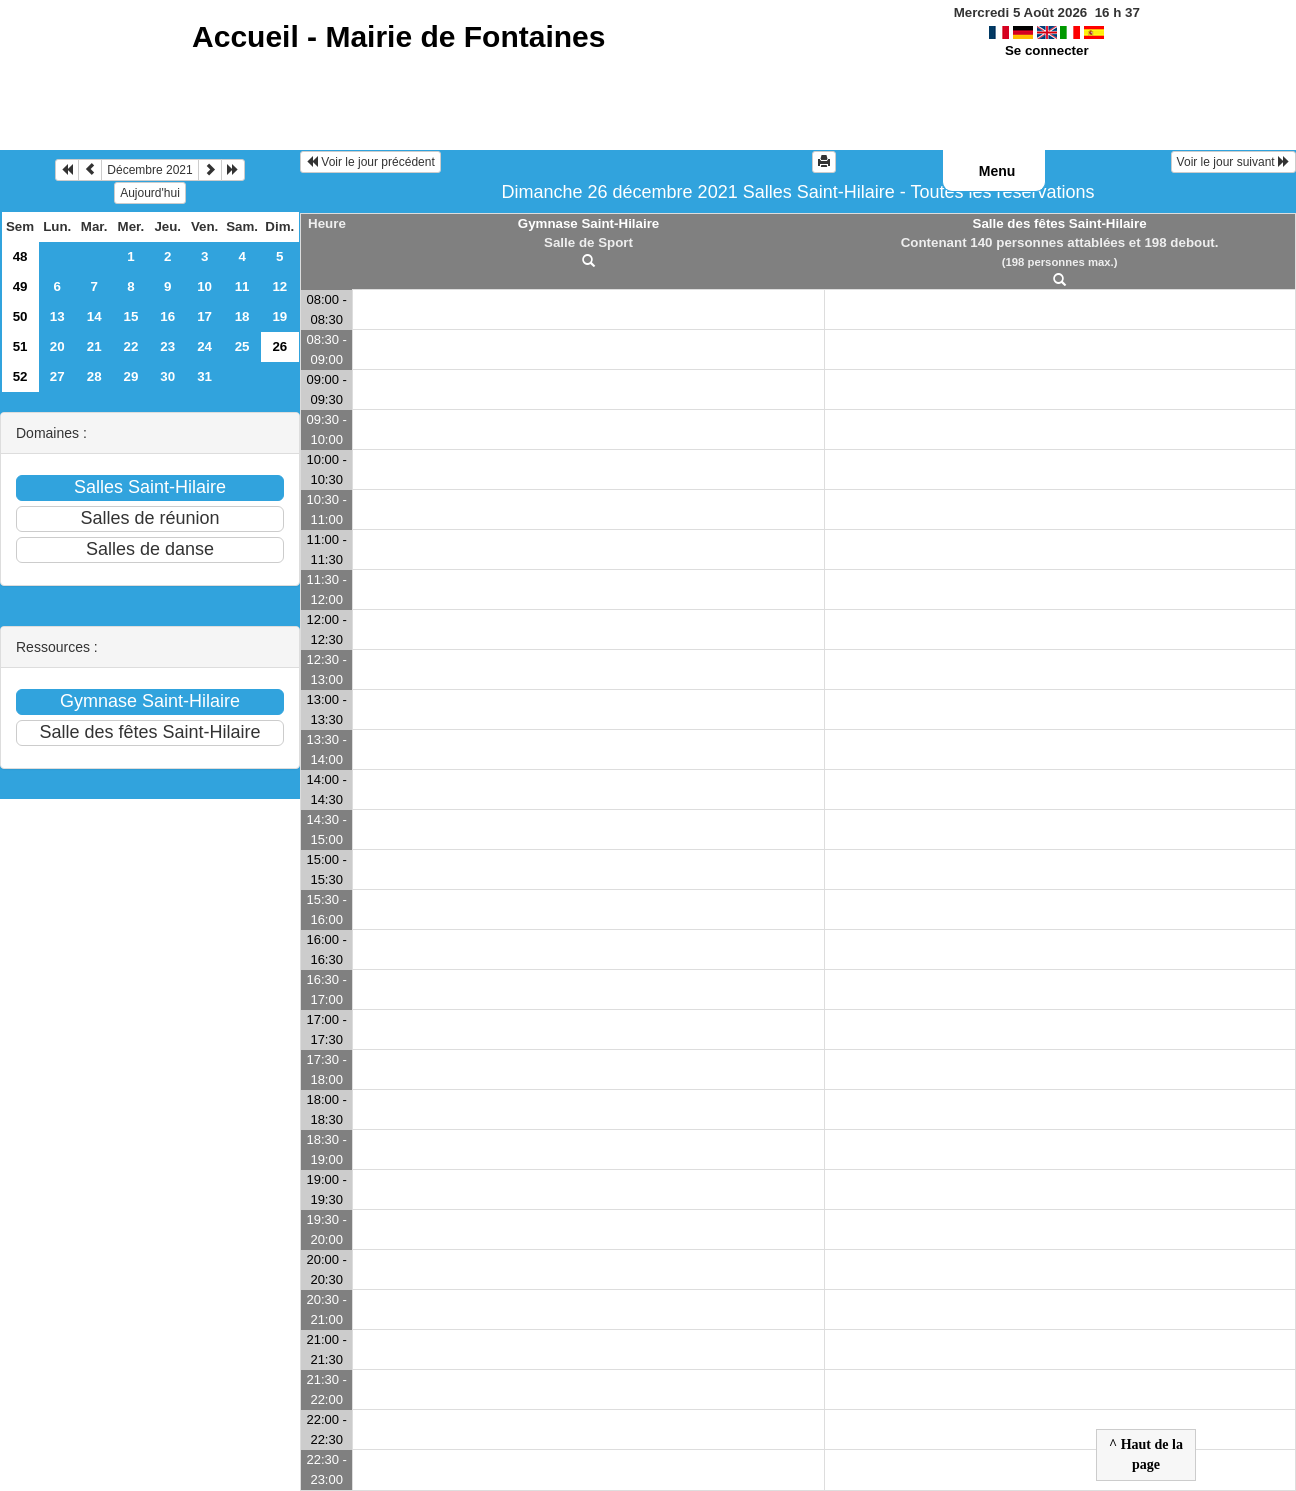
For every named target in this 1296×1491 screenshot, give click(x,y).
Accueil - (398, 36)
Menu (997, 171)
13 (57, 316)
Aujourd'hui (150, 193)
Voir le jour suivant (1233, 162)
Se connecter (1047, 50)
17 (204, 316)
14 (94, 316)
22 (131, 346)
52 (20, 376)
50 (20, 316)
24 (204, 346)
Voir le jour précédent (370, 162)
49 (20, 286)
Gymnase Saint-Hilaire (588, 223)
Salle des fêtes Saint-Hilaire (1060, 223)
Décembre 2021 (149, 170)
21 (94, 346)
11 (242, 286)
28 (94, 376)
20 (57, 346)
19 (279, 316)
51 (20, 346)
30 (167, 376)
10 (204, 286)
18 (242, 316)
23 (167, 346)
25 (242, 346)
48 (20, 256)
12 (279, 286)
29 (131, 376)
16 (167, 316)
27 (57, 376)
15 (131, 316)
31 (204, 376)
